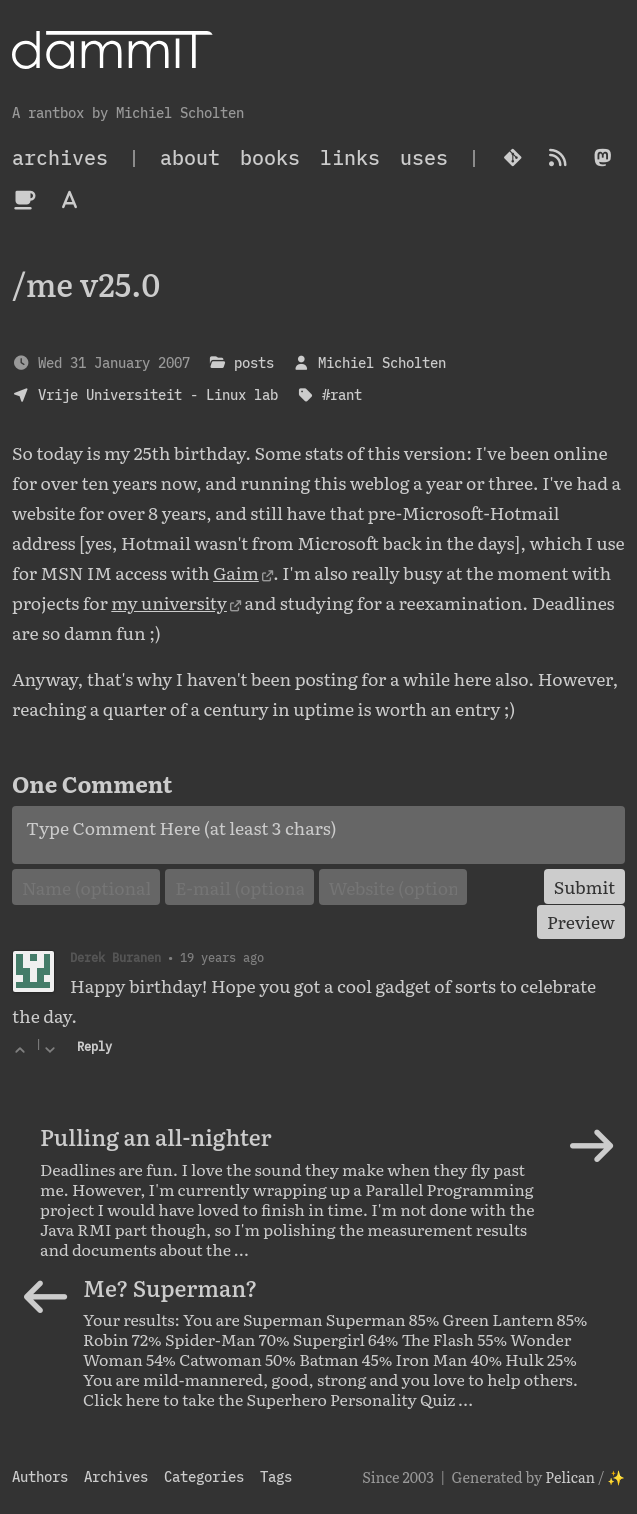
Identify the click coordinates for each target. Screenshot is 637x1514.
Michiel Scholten (382, 362)
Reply (94, 1046)
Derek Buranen (115, 957)
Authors (40, 1476)
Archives (116, 1476)
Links (350, 157)
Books (270, 157)
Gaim (236, 572)
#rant (342, 394)
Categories (204, 1476)
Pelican (570, 1476)
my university (169, 602)
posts (254, 362)
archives (60, 157)
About (190, 157)
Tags (276, 1476)
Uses (424, 157)
